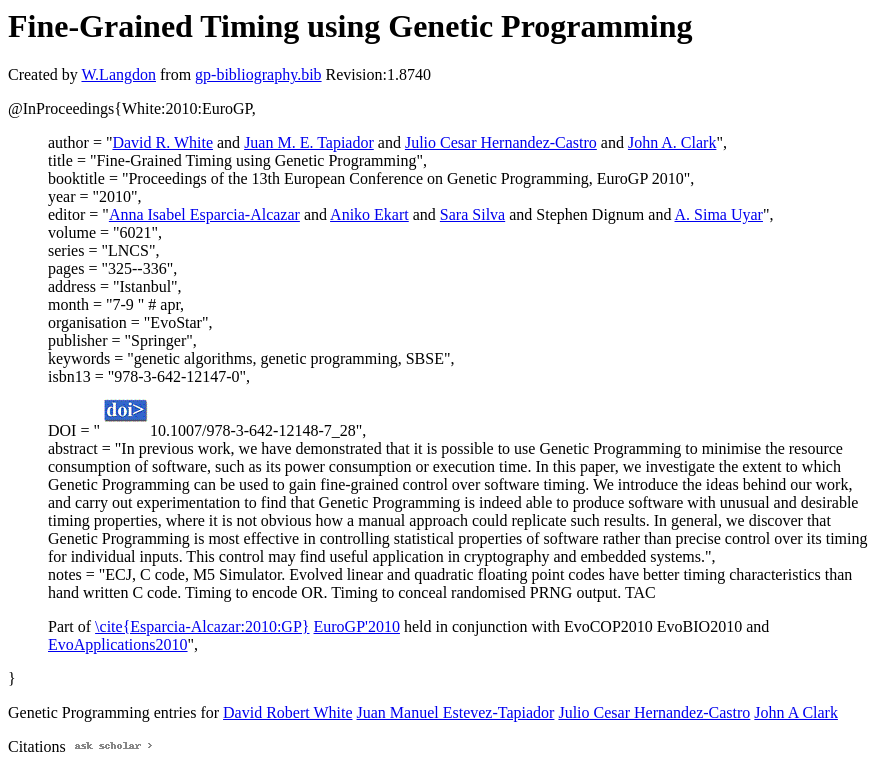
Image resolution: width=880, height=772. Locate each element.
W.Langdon (118, 74)
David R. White (162, 142)
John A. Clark (672, 142)
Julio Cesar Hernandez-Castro (501, 142)
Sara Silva (472, 214)
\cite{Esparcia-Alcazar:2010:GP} (202, 626)
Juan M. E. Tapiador (309, 142)
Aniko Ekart (369, 214)
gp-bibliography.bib (258, 74)
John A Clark (796, 712)
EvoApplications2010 (118, 644)
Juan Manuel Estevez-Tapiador (456, 712)
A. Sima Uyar (719, 214)
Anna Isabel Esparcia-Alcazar (204, 214)
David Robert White (287, 712)
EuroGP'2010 (357, 626)
